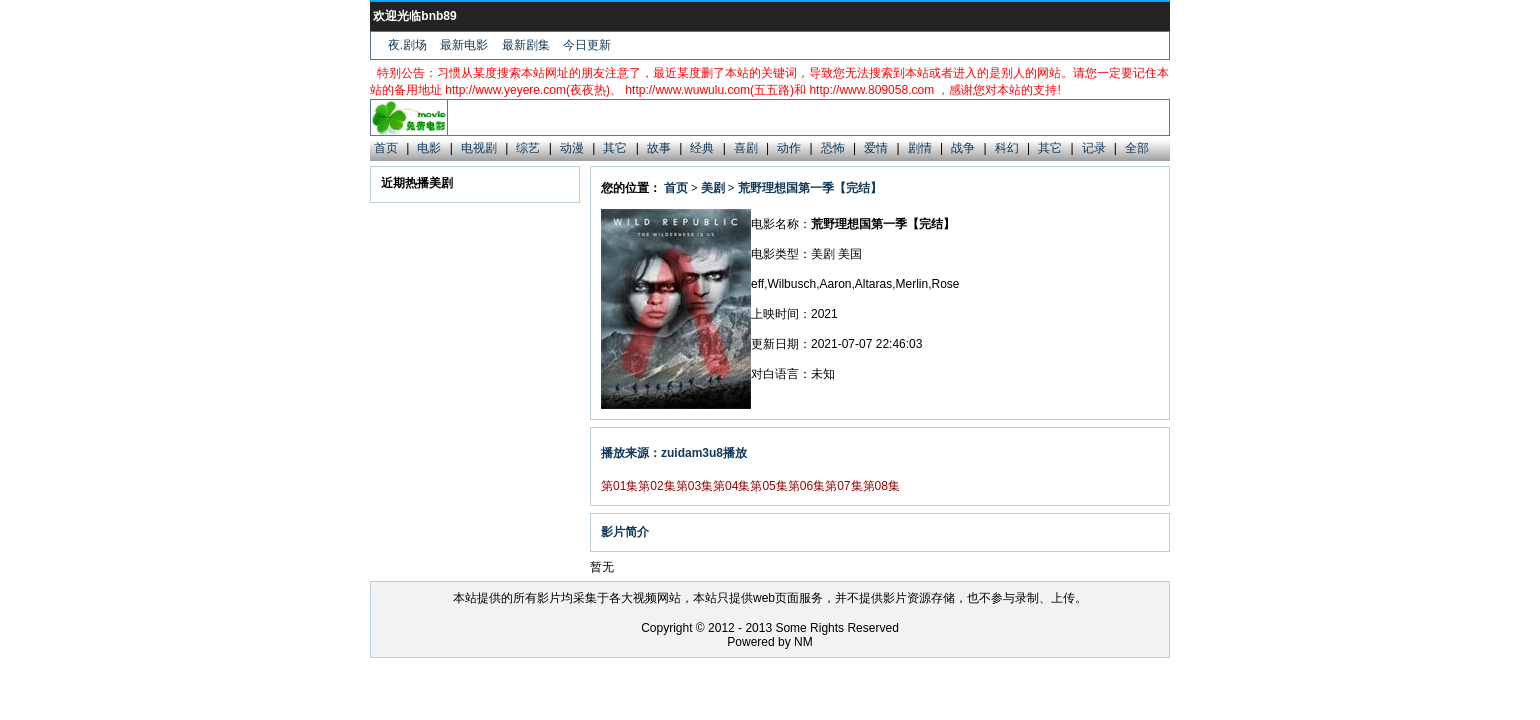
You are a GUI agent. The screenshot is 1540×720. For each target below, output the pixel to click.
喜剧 (746, 148)
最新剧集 (526, 45)
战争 (963, 148)
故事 (659, 148)
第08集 (881, 486)
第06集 (806, 486)
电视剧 (479, 148)
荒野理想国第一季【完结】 (810, 188)
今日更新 (587, 45)
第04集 (731, 486)
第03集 (694, 486)
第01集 (619, 486)
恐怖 (833, 148)
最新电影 (464, 45)
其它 (615, 148)
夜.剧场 (407, 45)
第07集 (843, 486)
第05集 (768, 486)
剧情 (920, 148)
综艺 (528, 148)
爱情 (876, 148)
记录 (1094, 148)
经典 (702, 148)
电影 (429, 148)
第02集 (656, 486)
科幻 (1007, 148)
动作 (789, 148)
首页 (386, 148)
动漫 (572, 148)
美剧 (713, 188)
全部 (1137, 148)
